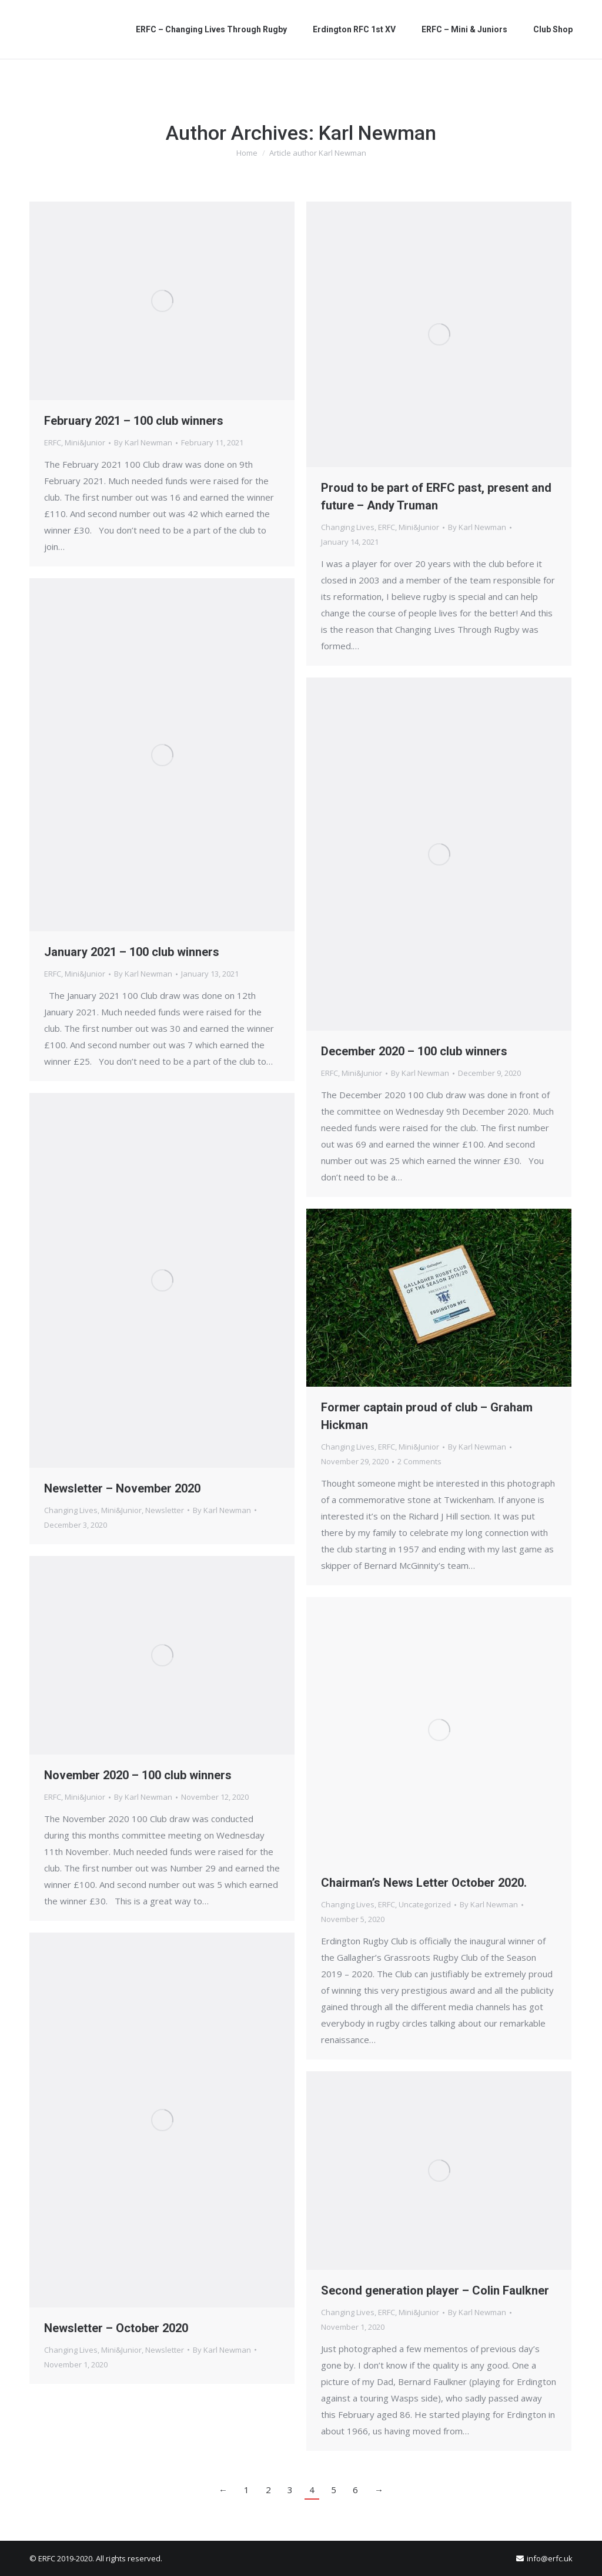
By (143, 442)
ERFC (52, 442)
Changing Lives (347, 527)
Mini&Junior (85, 442)
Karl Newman (377, 133)
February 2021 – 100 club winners (133, 421)
